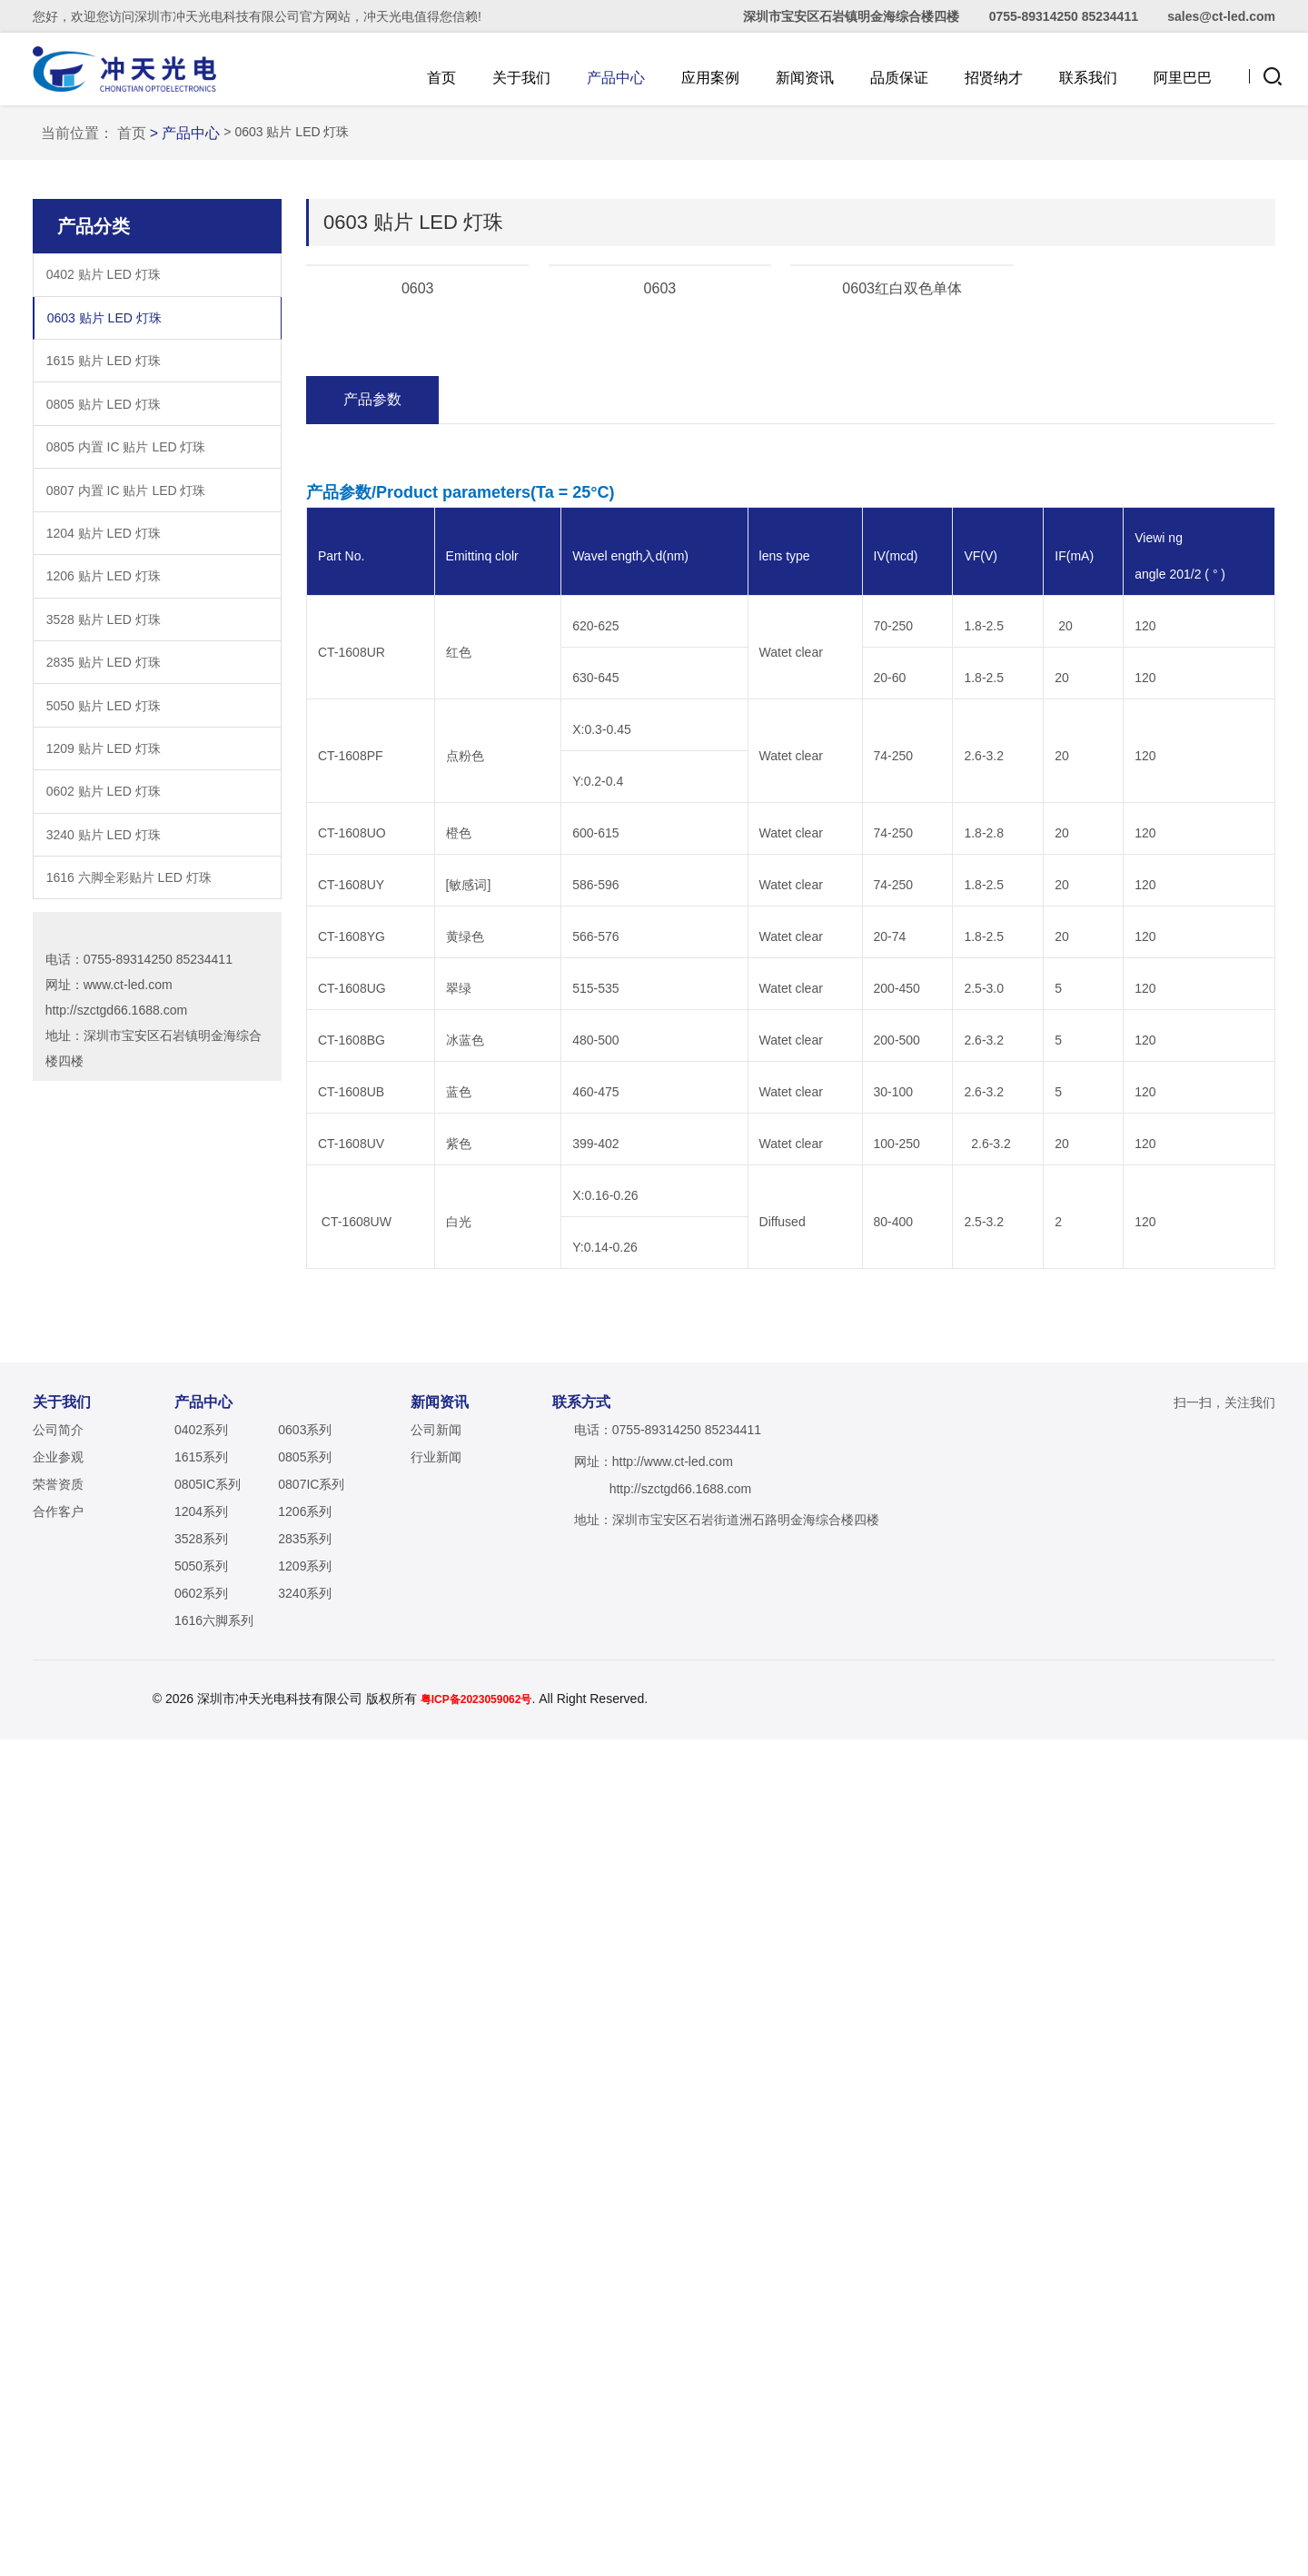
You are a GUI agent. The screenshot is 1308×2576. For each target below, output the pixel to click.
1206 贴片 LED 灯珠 (103, 902)
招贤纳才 (994, 77)
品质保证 (899, 77)
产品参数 (372, 946)
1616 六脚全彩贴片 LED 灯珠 (129, 1203)
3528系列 (201, 2375)
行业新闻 (436, 2293)
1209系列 (305, 2402)
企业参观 (58, 2293)
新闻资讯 (805, 77)
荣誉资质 (58, 2320)
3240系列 (305, 2429)
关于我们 (521, 77)
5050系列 (201, 2402)
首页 (441, 77)
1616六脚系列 (213, 2457)
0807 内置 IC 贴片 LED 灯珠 (126, 815)
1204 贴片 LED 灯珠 (103, 858)
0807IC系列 (311, 2320)
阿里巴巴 (1183, 77)
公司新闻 (436, 2266)
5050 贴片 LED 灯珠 (103, 1031)
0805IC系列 (207, 2320)
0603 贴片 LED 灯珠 (104, 643)
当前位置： (89, 458)
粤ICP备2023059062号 (549, 2536)
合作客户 (58, 2348)
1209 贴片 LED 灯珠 (103, 1073)
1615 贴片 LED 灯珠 (103, 686)
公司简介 (58, 2266)
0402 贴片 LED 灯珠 (103, 600)
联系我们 (1088, 77)
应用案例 (710, 77)
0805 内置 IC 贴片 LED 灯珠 (126, 773)
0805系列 (305, 2293)
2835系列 (305, 2375)
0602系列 (201, 2429)
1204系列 (201, 2348)
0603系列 (305, 2266)
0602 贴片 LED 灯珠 (103, 1117)
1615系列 (201, 2293)
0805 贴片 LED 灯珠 (103, 729)
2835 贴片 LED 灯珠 (103, 988)
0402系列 (201, 2266)
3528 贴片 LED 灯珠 (103, 944)
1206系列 (305, 2348)
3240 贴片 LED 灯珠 (103, 1160)
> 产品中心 (197, 458)
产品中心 (616, 77)
